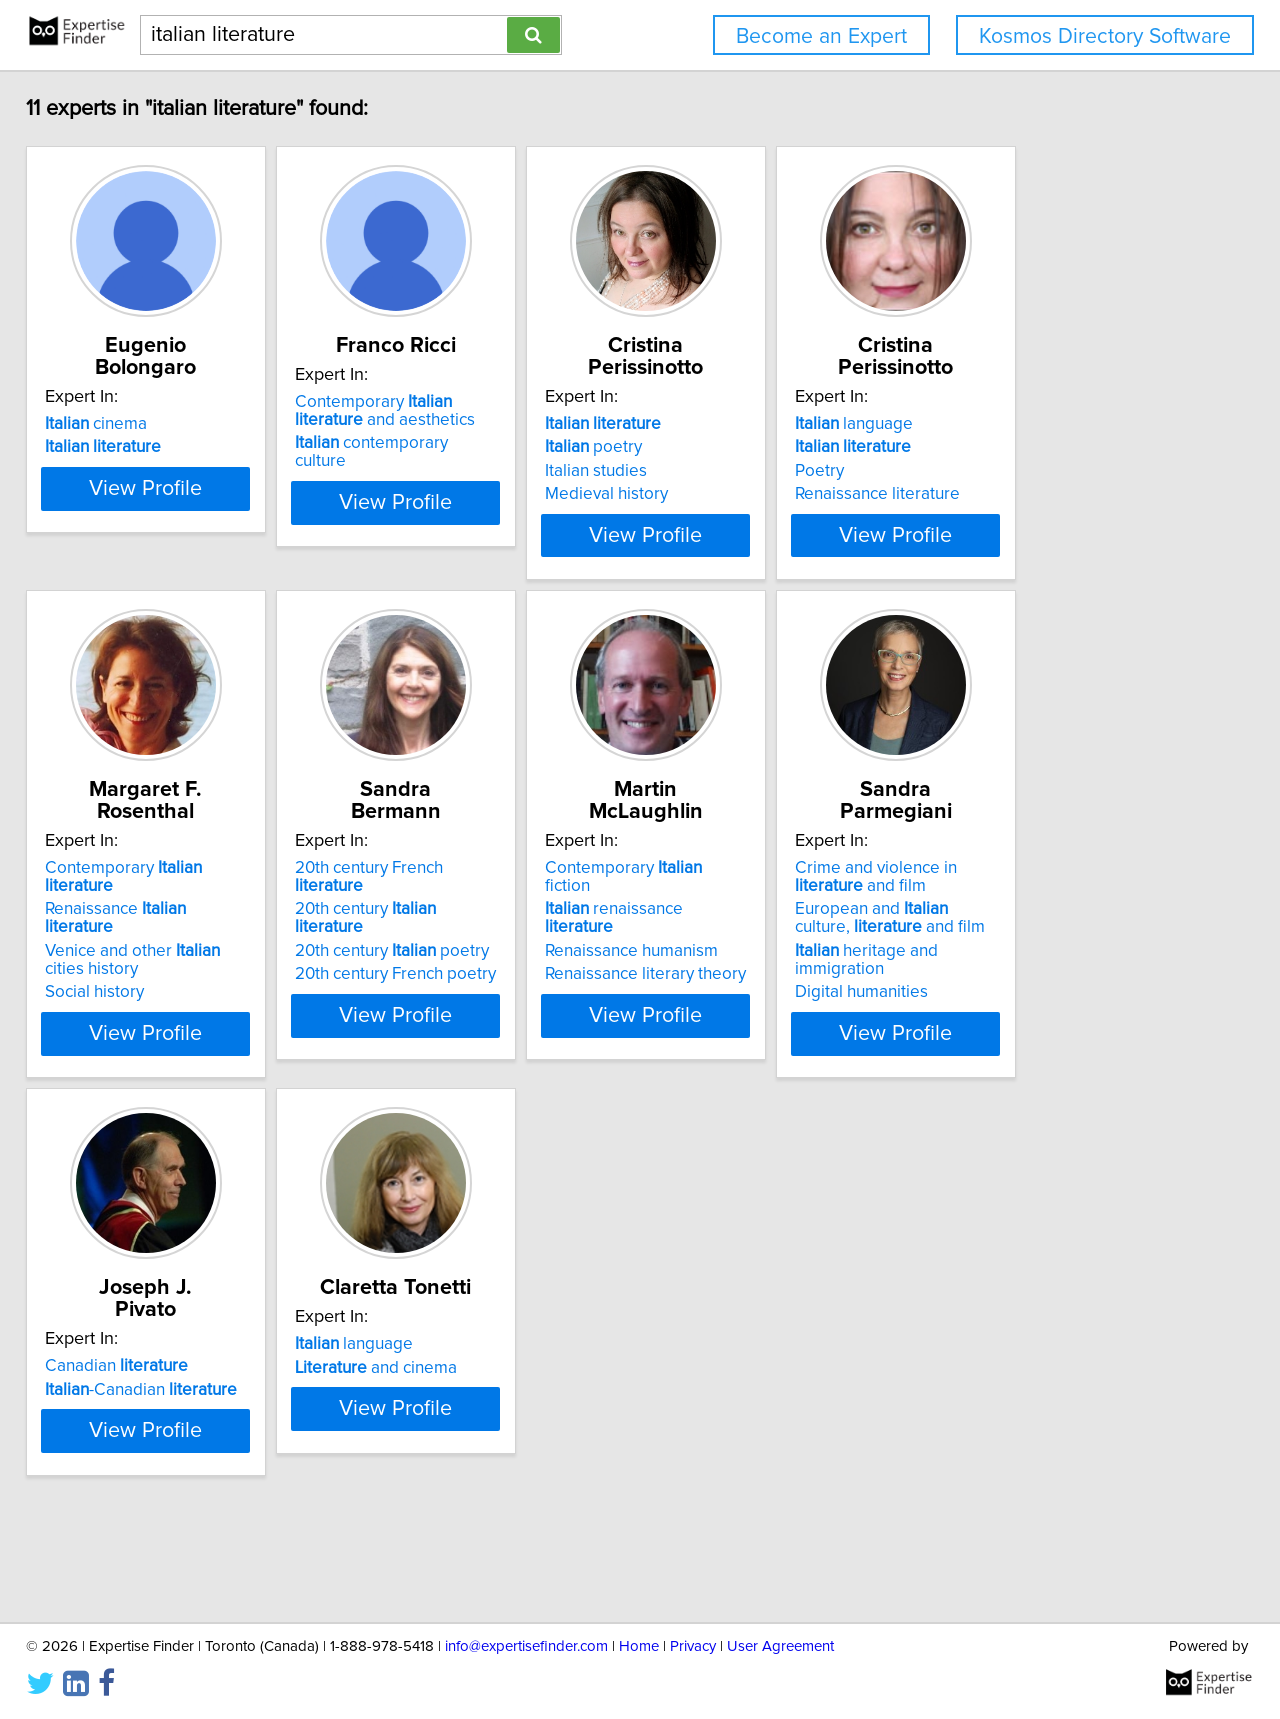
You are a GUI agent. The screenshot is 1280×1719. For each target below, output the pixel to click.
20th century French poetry (459, 974)
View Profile (185, 571)
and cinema (440, 1407)
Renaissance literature (1041, 494)
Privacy (693, 1646)
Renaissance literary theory (759, 974)
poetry (707, 447)
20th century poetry (456, 951)
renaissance (764, 927)
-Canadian (155, 1407)
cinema (110, 424)
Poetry (983, 471)
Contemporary (173, 904)
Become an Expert (821, 36)
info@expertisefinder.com (526, 1646)
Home (639, 1646)
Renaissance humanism (745, 951)
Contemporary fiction (762, 904)
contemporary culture (463, 465)
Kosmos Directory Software (1105, 36)
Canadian (130, 1384)
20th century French (469, 904)
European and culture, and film (1065, 954)
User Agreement (780, 1646)
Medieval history (720, 494)
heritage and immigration (1077, 987)
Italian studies (710, 471)
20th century (465, 927)
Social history (108, 992)
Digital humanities (1025, 1010)
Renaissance (165, 927)
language (1018, 424)
